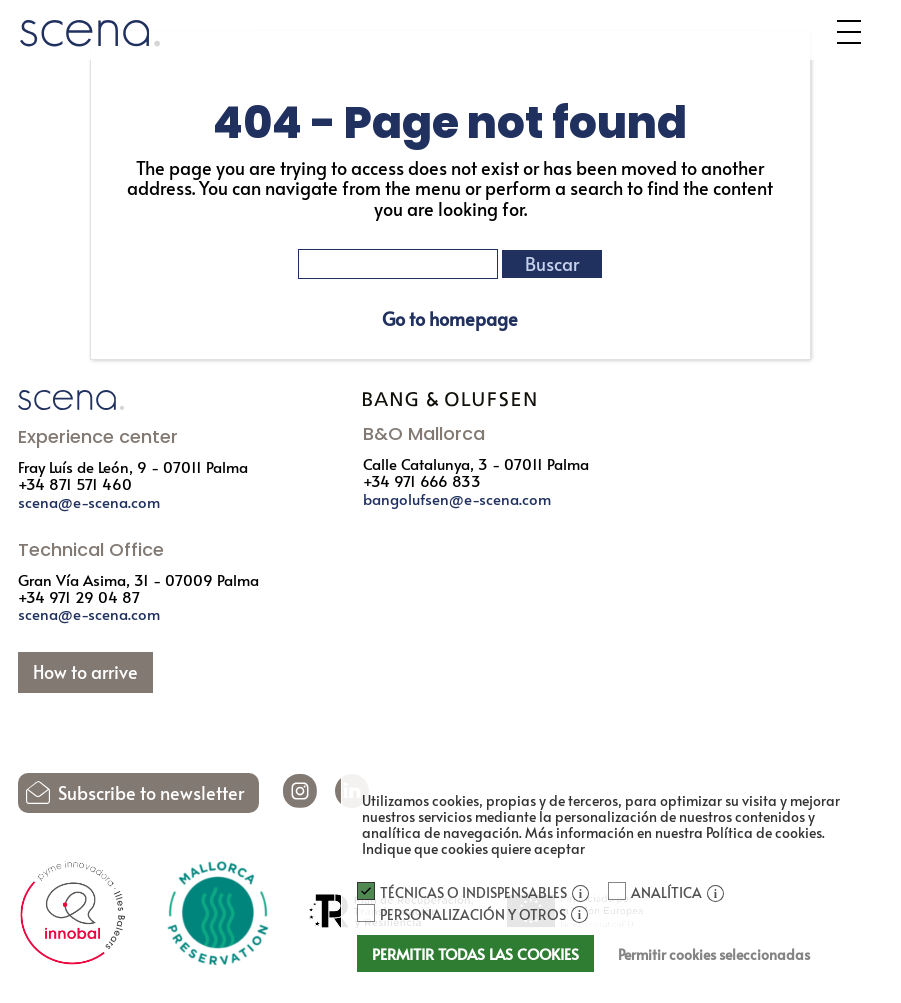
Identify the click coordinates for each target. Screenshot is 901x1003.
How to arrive (85, 672)
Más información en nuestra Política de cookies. (675, 832)
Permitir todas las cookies (475, 953)
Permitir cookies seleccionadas (714, 954)
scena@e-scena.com (89, 501)
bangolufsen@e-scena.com (457, 498)
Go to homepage (450, 319)
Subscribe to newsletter (151, 793)
